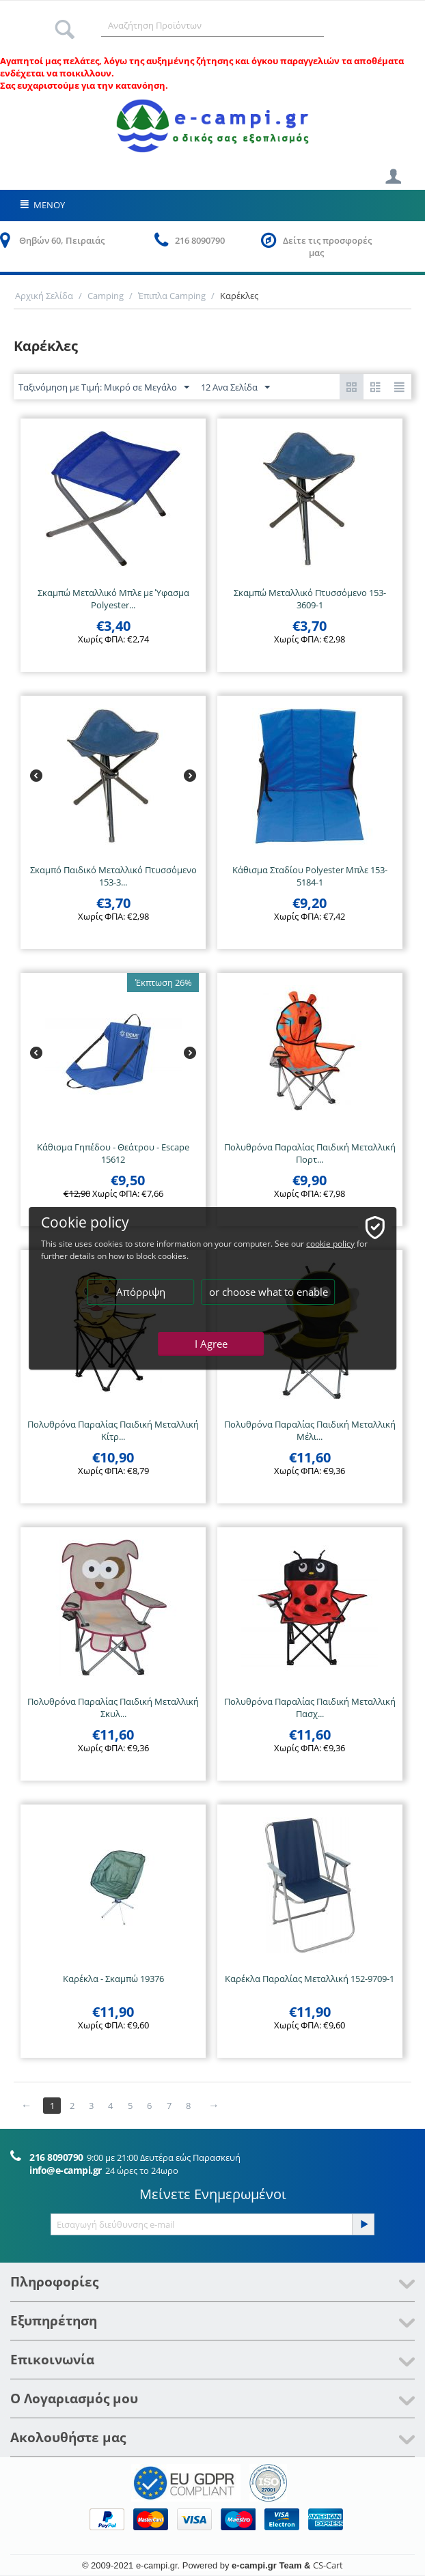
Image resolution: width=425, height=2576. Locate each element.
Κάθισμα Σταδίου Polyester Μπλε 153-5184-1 (309, 876)
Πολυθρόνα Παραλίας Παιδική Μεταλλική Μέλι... (310, 1430)
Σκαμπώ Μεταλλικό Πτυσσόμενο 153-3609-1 (310, 598)
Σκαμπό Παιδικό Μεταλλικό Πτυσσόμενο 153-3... (113, 876)
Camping (105, 295)
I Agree (211, 1343)
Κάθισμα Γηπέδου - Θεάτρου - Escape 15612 (113, 1153)
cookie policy (330, 1243)
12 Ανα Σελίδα (235, 388)
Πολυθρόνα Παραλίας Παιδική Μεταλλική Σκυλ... (113, 1707)
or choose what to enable (268, 1292)
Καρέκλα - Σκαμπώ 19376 (113, 1978)
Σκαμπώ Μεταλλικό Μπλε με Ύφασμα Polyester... (113, 598)
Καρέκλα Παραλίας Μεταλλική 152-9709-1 (309, 1978)
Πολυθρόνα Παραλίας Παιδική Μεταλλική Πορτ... (310, 1153)
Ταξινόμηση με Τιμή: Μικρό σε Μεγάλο (103, 388)
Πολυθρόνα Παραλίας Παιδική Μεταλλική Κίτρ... (113, 1430)
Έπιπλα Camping (172, 295)
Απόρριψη (140, 1292)
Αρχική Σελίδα (44, 295)
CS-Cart (328, 2565)
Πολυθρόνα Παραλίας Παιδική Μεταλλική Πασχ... (310, 1707)
